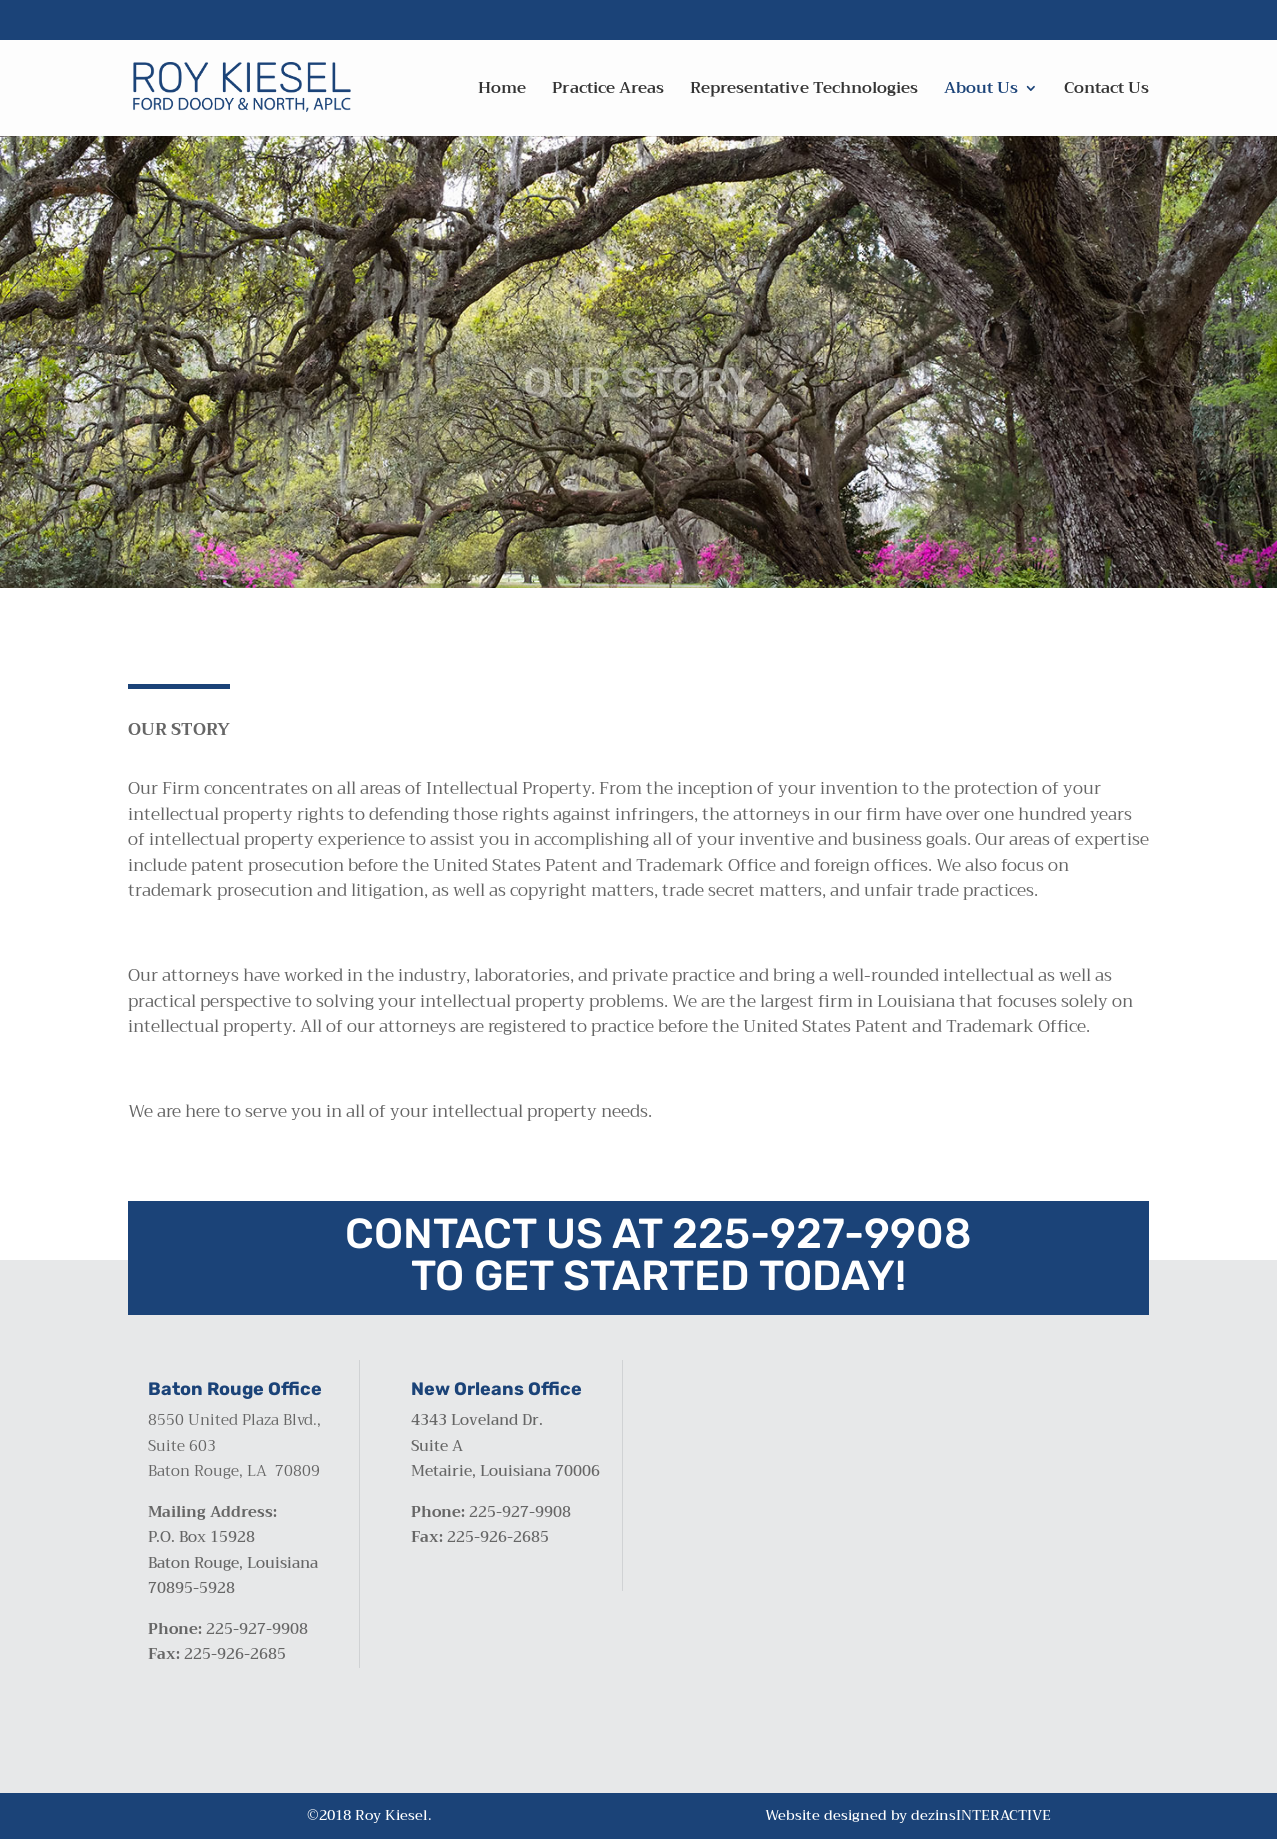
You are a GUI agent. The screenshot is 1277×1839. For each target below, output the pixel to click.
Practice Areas (608, 91)
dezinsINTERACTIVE (981, 1815)
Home (502, 91)
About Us (981, 91)
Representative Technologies (804, 91)
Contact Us (1106, 91)
